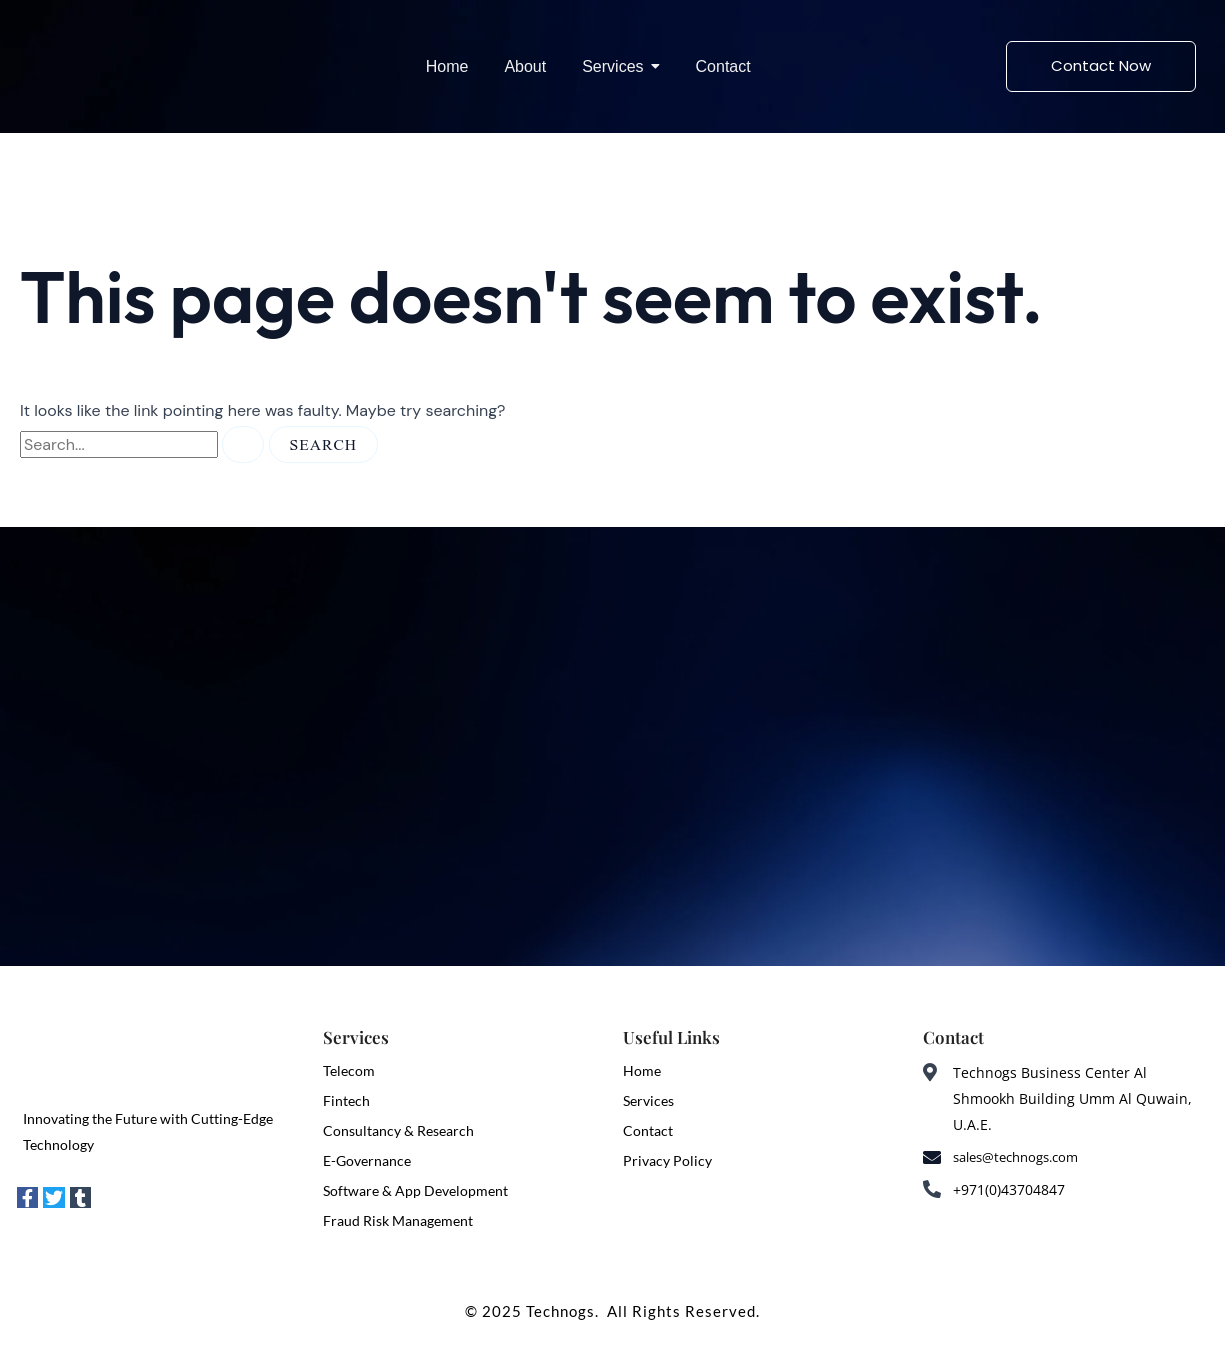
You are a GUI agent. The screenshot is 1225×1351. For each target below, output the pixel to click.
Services (648, 1100)
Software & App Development (415, 1190)
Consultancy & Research (398, 1130)
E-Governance (367, 1160)
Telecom (349, 1070)
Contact (648, 1130)
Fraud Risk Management (398, 1220)
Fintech (346, 1100)
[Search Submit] (243, 444)
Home (642, 1070)
